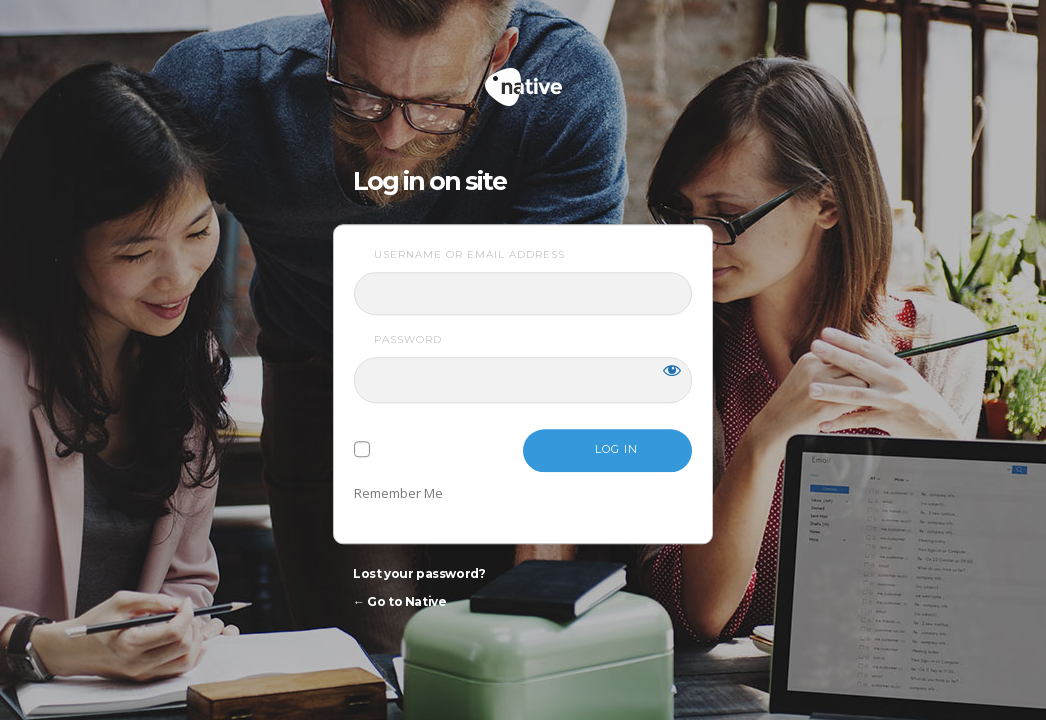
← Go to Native (399, 601)
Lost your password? (419, 573)
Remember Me (398, 493)
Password (408, 339)
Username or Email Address (469, 254)
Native (599, 78)
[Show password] (672, 370)
